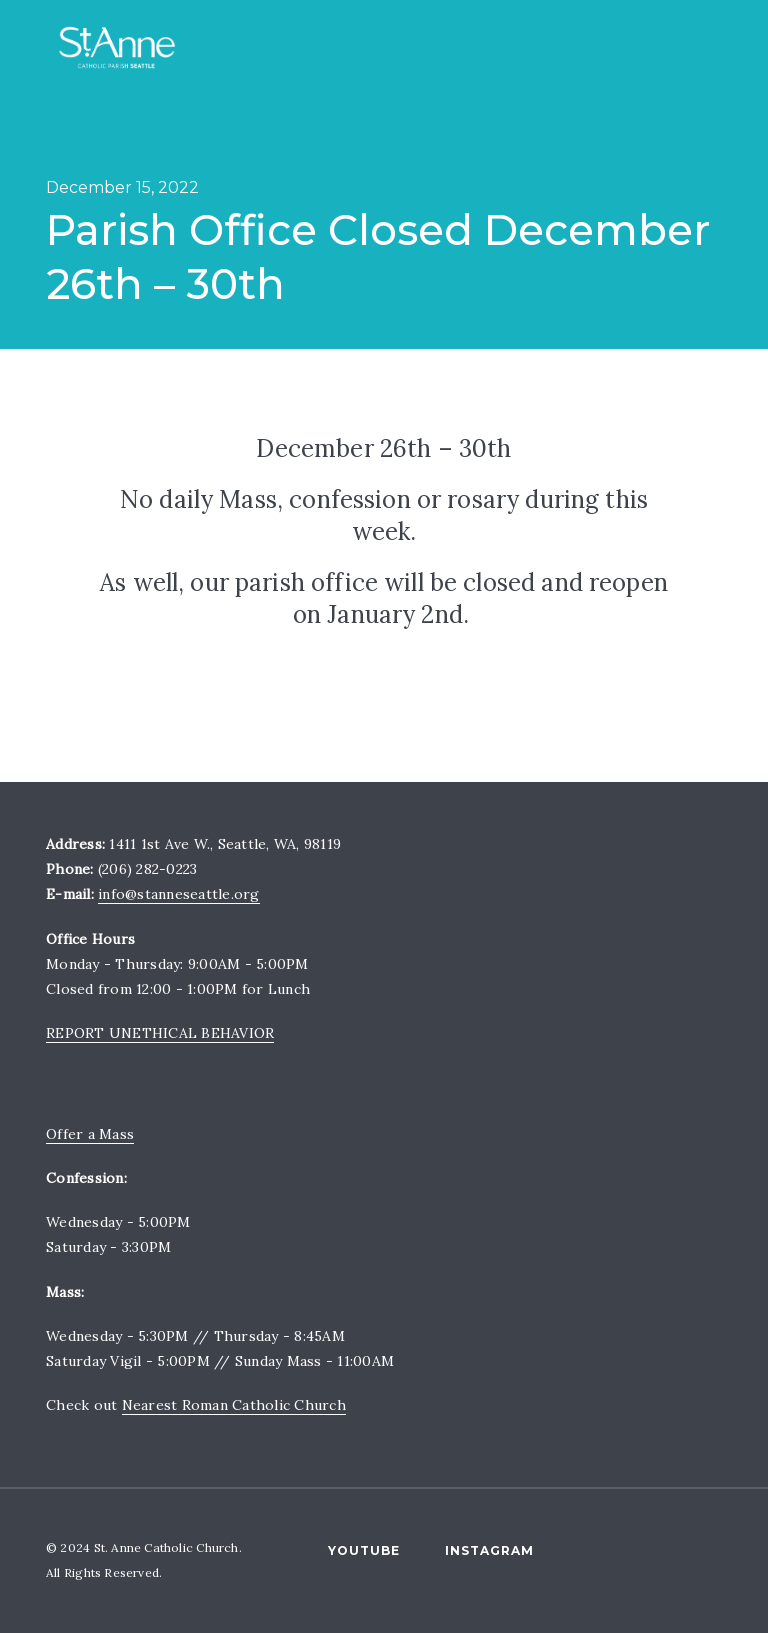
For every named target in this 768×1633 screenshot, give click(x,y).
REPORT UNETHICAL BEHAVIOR (160, 1033)
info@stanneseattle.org (179, 894)
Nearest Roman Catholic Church (234, 1405)
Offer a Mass (90, 1134)
